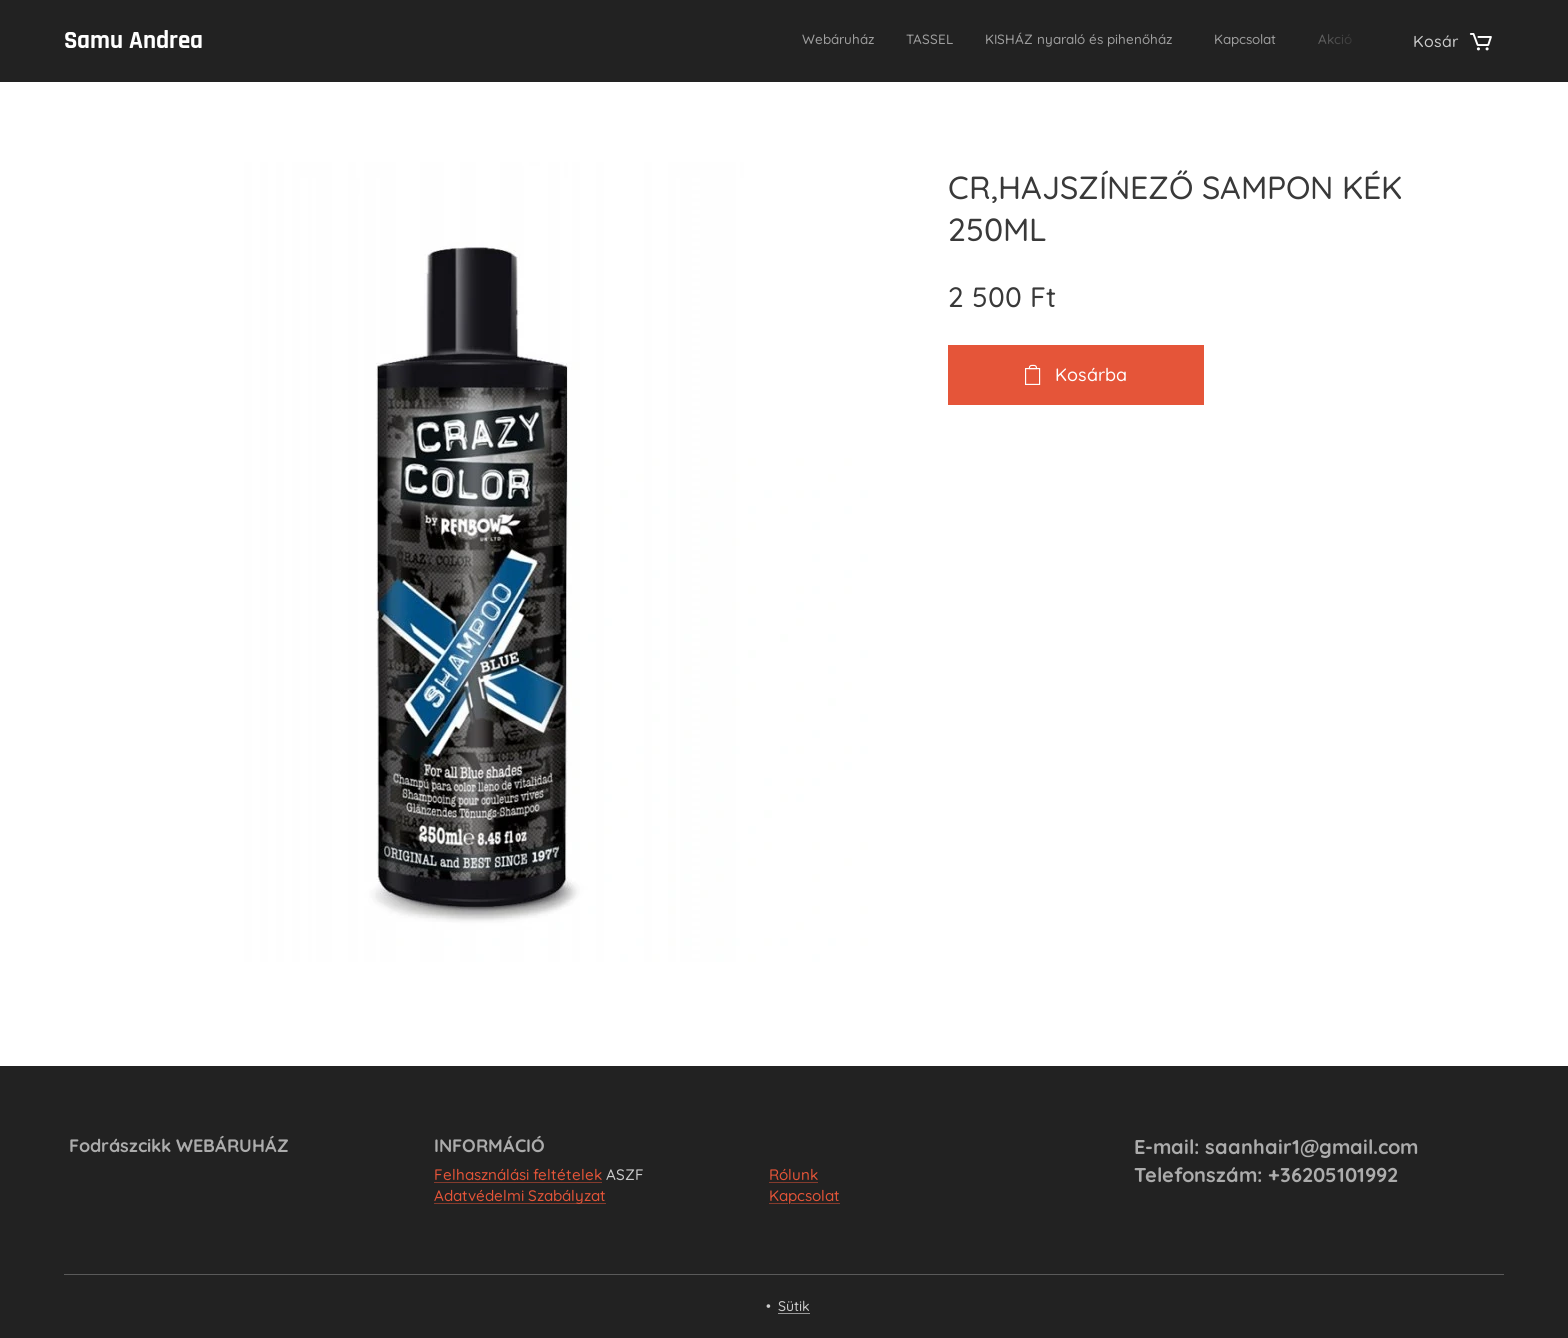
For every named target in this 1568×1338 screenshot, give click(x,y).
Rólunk (793, 1174)
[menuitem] (1209, 41)
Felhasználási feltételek (518, 1174)
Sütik (794, 1306)
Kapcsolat (804, 1195)
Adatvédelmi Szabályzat (520, 1195)
